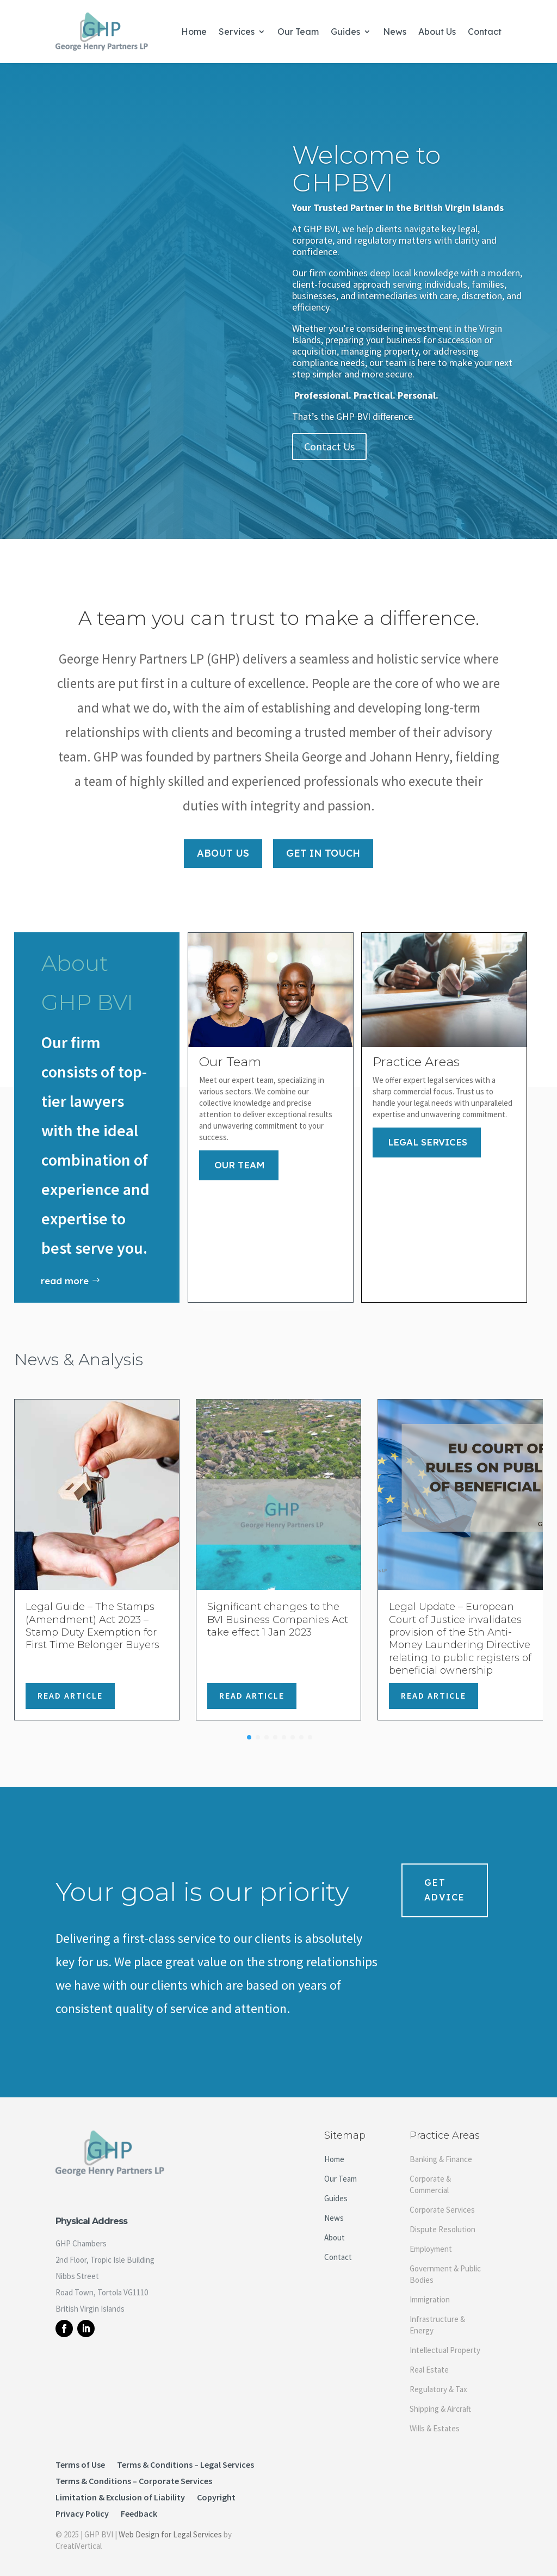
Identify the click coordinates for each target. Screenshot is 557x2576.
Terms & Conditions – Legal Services (185, 2456)
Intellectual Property (445, 2341)
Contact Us (329, 446)
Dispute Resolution (442, 2220)
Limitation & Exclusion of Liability (120, 2489)
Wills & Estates (435, 2419)
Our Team (298, 31)
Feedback (139, 2505)
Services (237, 31)
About (334, 2229)
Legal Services (427, 1133)
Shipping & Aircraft (440, 2400)
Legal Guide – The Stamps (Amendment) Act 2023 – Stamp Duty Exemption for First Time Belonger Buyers (92, 1617)
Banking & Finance (441, 2150)
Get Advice (444, 1881)
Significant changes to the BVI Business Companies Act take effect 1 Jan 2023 (277, 1611)
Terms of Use (80, 2456)
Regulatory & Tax (438, 2380)
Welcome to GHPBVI (366, 168)
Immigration (430, 2291)
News (394, 31)
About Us (437, 31)
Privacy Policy (82, 2505)
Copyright (216, 2489)
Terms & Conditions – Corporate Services (133, 2473)
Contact (485, 31)
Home (194, 31)
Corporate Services (442, 2201)
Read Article (70, 1686)
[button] (249, 1728)
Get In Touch (323, 844)
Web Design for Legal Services (170, 2526)
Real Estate (429, 2361)
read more (65, 1272)
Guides (345, 31)
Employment (431, 2240)
